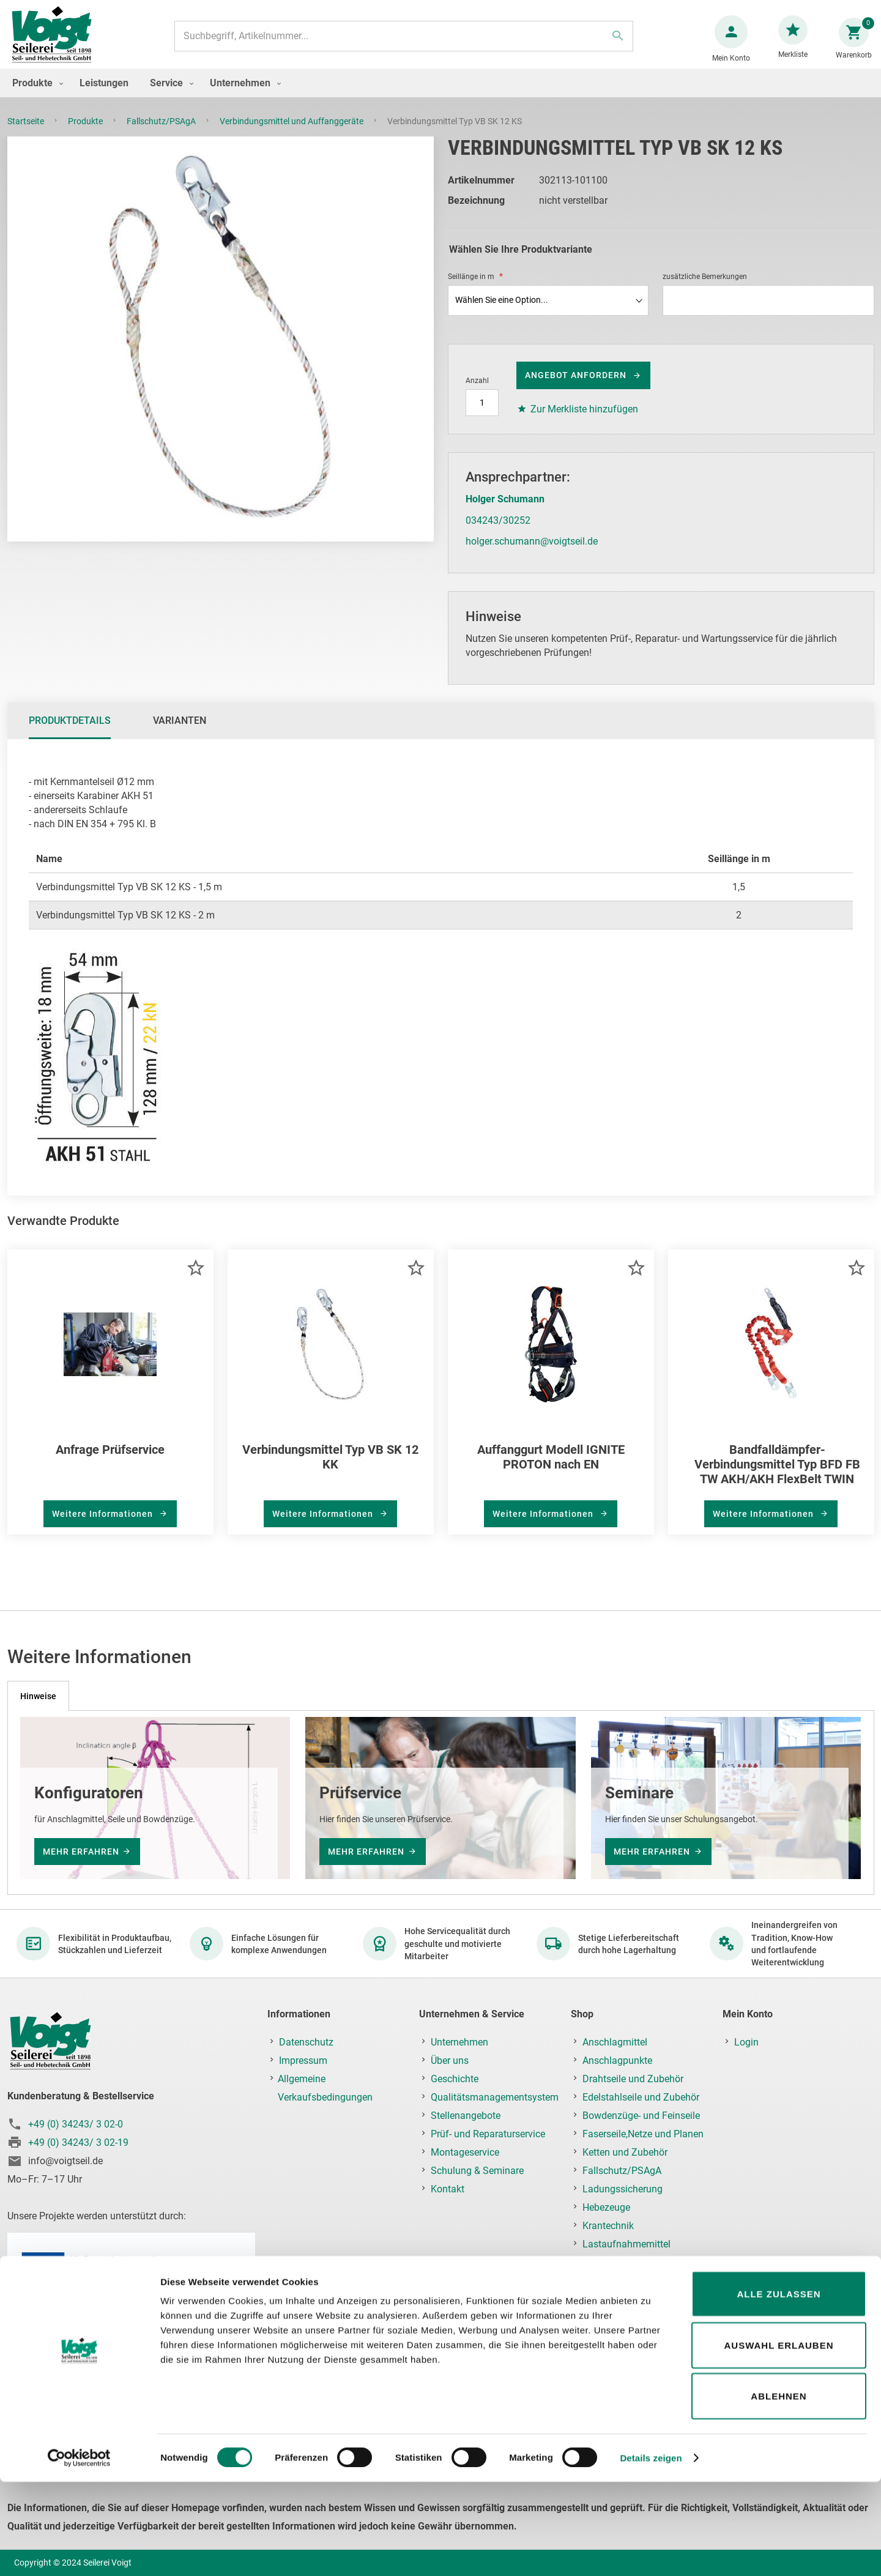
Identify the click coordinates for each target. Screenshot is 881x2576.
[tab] (69, 733)
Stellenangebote (465, 2115)
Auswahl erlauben (778, 2439)
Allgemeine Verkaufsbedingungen (325, 2088)
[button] (195, 1279)
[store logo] (56, 42)
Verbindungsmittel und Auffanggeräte (292, 133)
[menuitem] (35, 95)
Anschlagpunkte (617, 2060)
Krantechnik (608, 2226)
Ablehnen (778, 2490)
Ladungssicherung (622, 2189)
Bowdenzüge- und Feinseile (641, 2115)
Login (746, 2042)
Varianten (179, 733)
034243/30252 (498, 532)
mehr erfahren (81, 1851)
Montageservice (465, 2152)
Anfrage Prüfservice (110, 1461)
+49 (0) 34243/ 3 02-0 (75, 2124)
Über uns (450, 2060)
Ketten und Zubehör (624, 2152)
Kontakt (447, 2189)
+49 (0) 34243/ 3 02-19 (78, 2142)
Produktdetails (70, 733)
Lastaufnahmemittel (626, 2244)
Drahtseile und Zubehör (632, 2079)
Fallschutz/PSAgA (162, 133)
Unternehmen (459, 2042)
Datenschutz (306, 2042)
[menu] (440, 95)
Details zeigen (651, 2552)
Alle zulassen (778, 2388)
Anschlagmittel (614, 2042)
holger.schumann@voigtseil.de (532, 553)
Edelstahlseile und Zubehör (640, 2097)
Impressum (303, 2060)
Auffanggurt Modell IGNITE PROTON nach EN (551, 1469)
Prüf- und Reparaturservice (488, 2134)
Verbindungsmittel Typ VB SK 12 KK (330, 1469)
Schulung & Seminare (477, 2170)
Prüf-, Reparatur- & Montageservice (620, 2272)
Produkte (86, 133)
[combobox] (402, 42)
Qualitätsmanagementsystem (495, 2097)
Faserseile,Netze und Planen (643, 2134)
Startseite (26, 133)
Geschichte (454, 2079)
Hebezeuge (606, 2207)
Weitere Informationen (103, 1526)
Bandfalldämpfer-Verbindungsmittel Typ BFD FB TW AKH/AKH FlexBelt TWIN (777, 1476)
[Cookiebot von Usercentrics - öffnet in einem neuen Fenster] (79, 2552)
